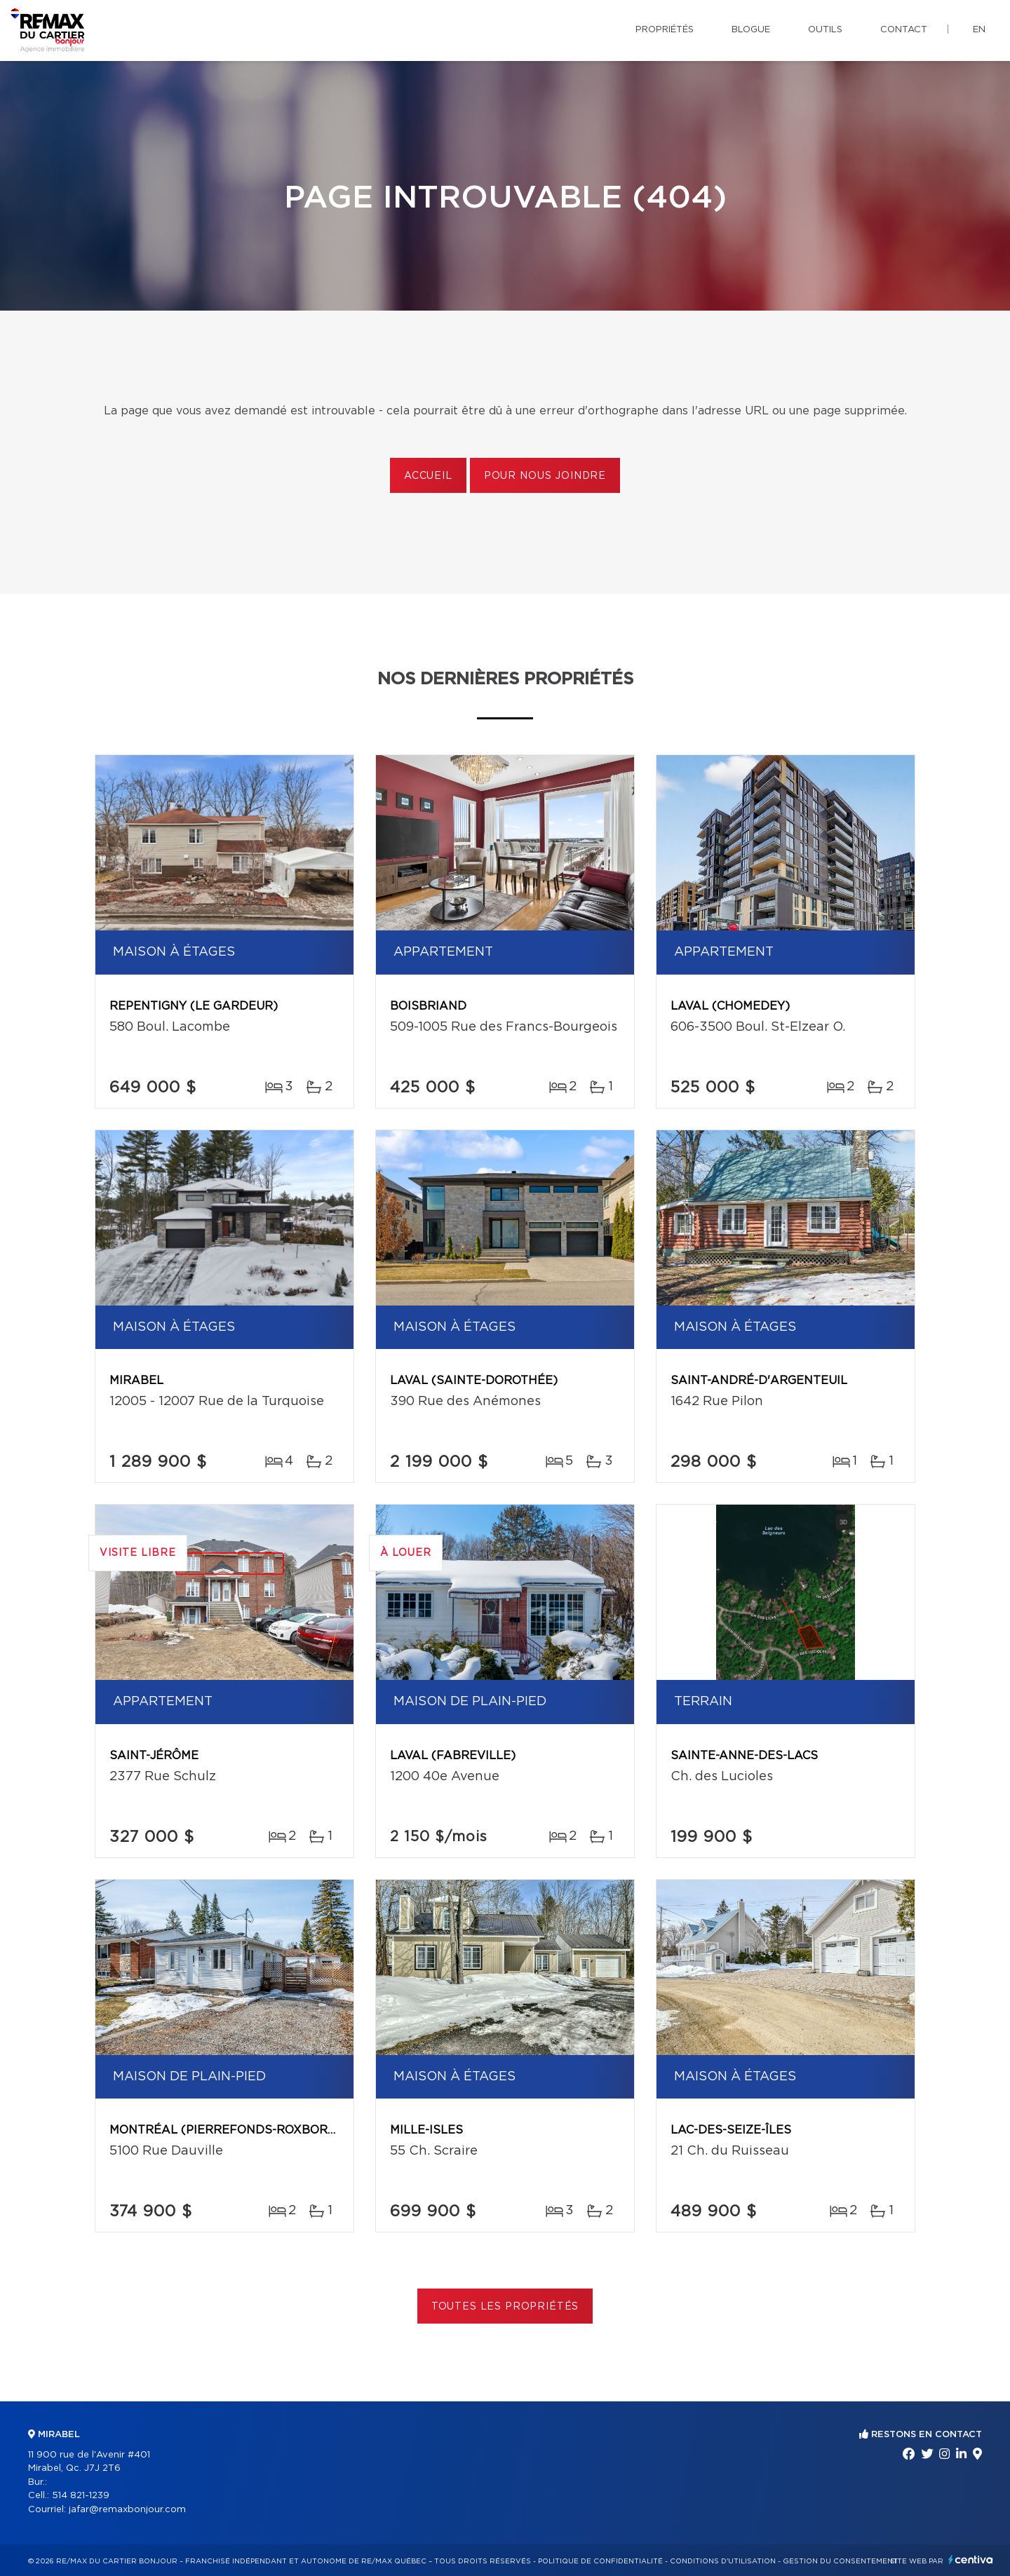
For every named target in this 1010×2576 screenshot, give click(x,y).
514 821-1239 (80, 2495)
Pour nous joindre (545, 476)
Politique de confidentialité (600, 2561)
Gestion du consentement (840, 2561)
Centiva (970, 2559)
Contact (903, 29)
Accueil (428, 476)
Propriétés (664, 29)
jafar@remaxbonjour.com (127, 2509)
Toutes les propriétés (505, 2307)
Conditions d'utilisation (723, 2561)
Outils (825, 29)
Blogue (751, 29)
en (979, 29)
